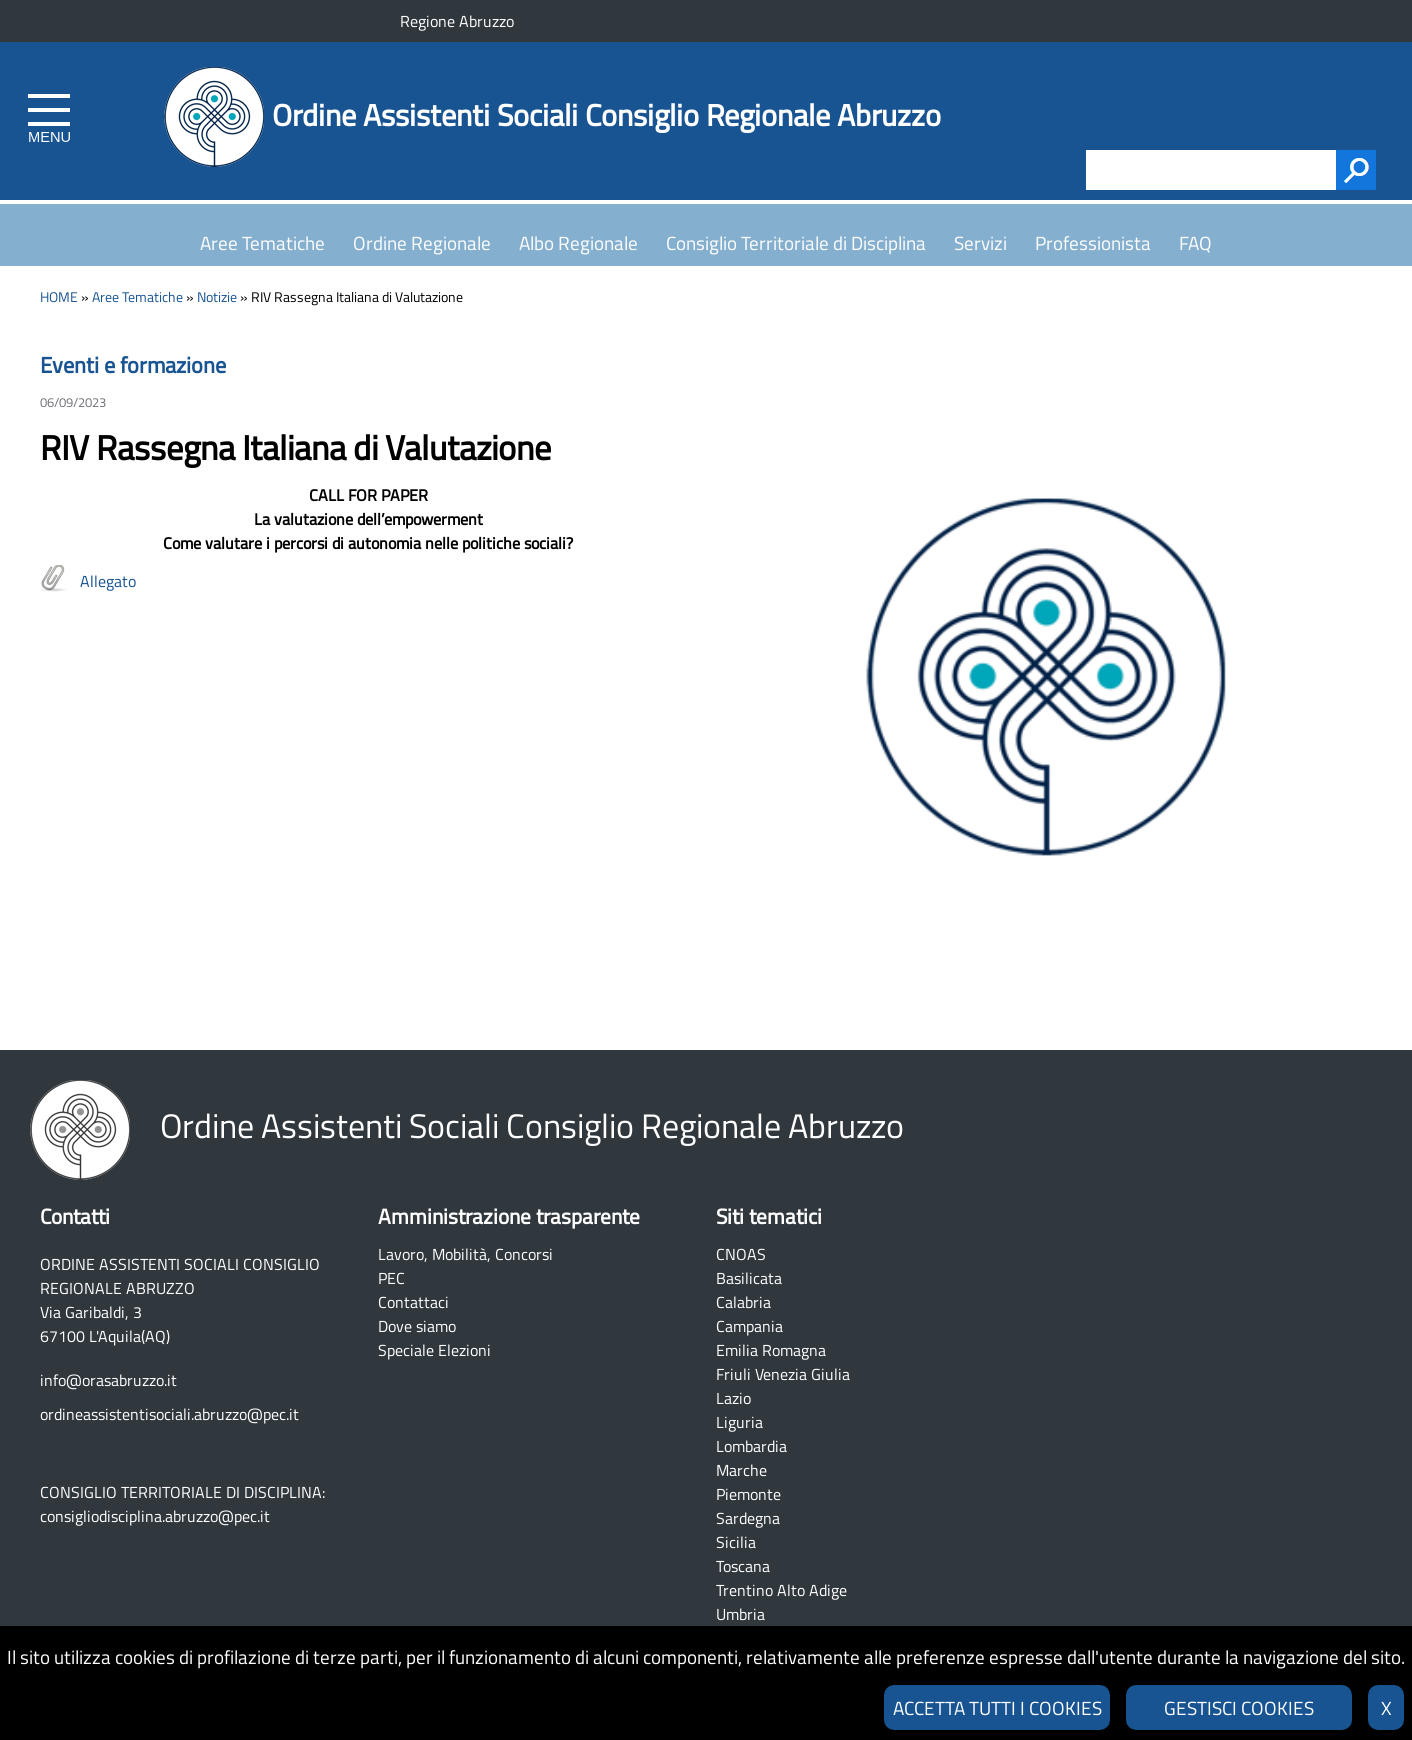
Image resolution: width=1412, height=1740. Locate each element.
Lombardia (751, 1446)
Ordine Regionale (422, 242)
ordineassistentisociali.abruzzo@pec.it (169, 1414)
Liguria (739, 1422)
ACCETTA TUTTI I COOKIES (997, 1707)
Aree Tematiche (262, 242)
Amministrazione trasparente (509, 1216)
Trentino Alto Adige (781, 1590)
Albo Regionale (578, 242)
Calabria (743, 1302)
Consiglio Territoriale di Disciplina (796, 242)
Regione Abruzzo (457, 21)
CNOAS (741, 1254)
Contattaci (413, 1302)
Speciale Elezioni (434, 1350)
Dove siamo (417, 1326)
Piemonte (748, 1494)
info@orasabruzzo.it (108, 1380)
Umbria (740, 1614)
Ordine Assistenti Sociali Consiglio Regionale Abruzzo (606, 115)
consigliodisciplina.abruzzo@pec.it (155, 1516)
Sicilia (736, 1542)
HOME (59, 297)
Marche (741, 1470)
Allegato (108, 581)
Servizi (980, 242)
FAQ (1195, 242)
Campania (749, 1326)
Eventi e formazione (133, 365)
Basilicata (749, 1278)
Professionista (1093, 242)
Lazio (733, 1398)
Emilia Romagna (771, 1350)
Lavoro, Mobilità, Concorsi (465, 1254)
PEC (391, 1278)
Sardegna (748, 1518)
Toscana (743, 1566)
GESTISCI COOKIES (1239, 1707)
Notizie (217, 297)
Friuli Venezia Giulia (783, 1374)
